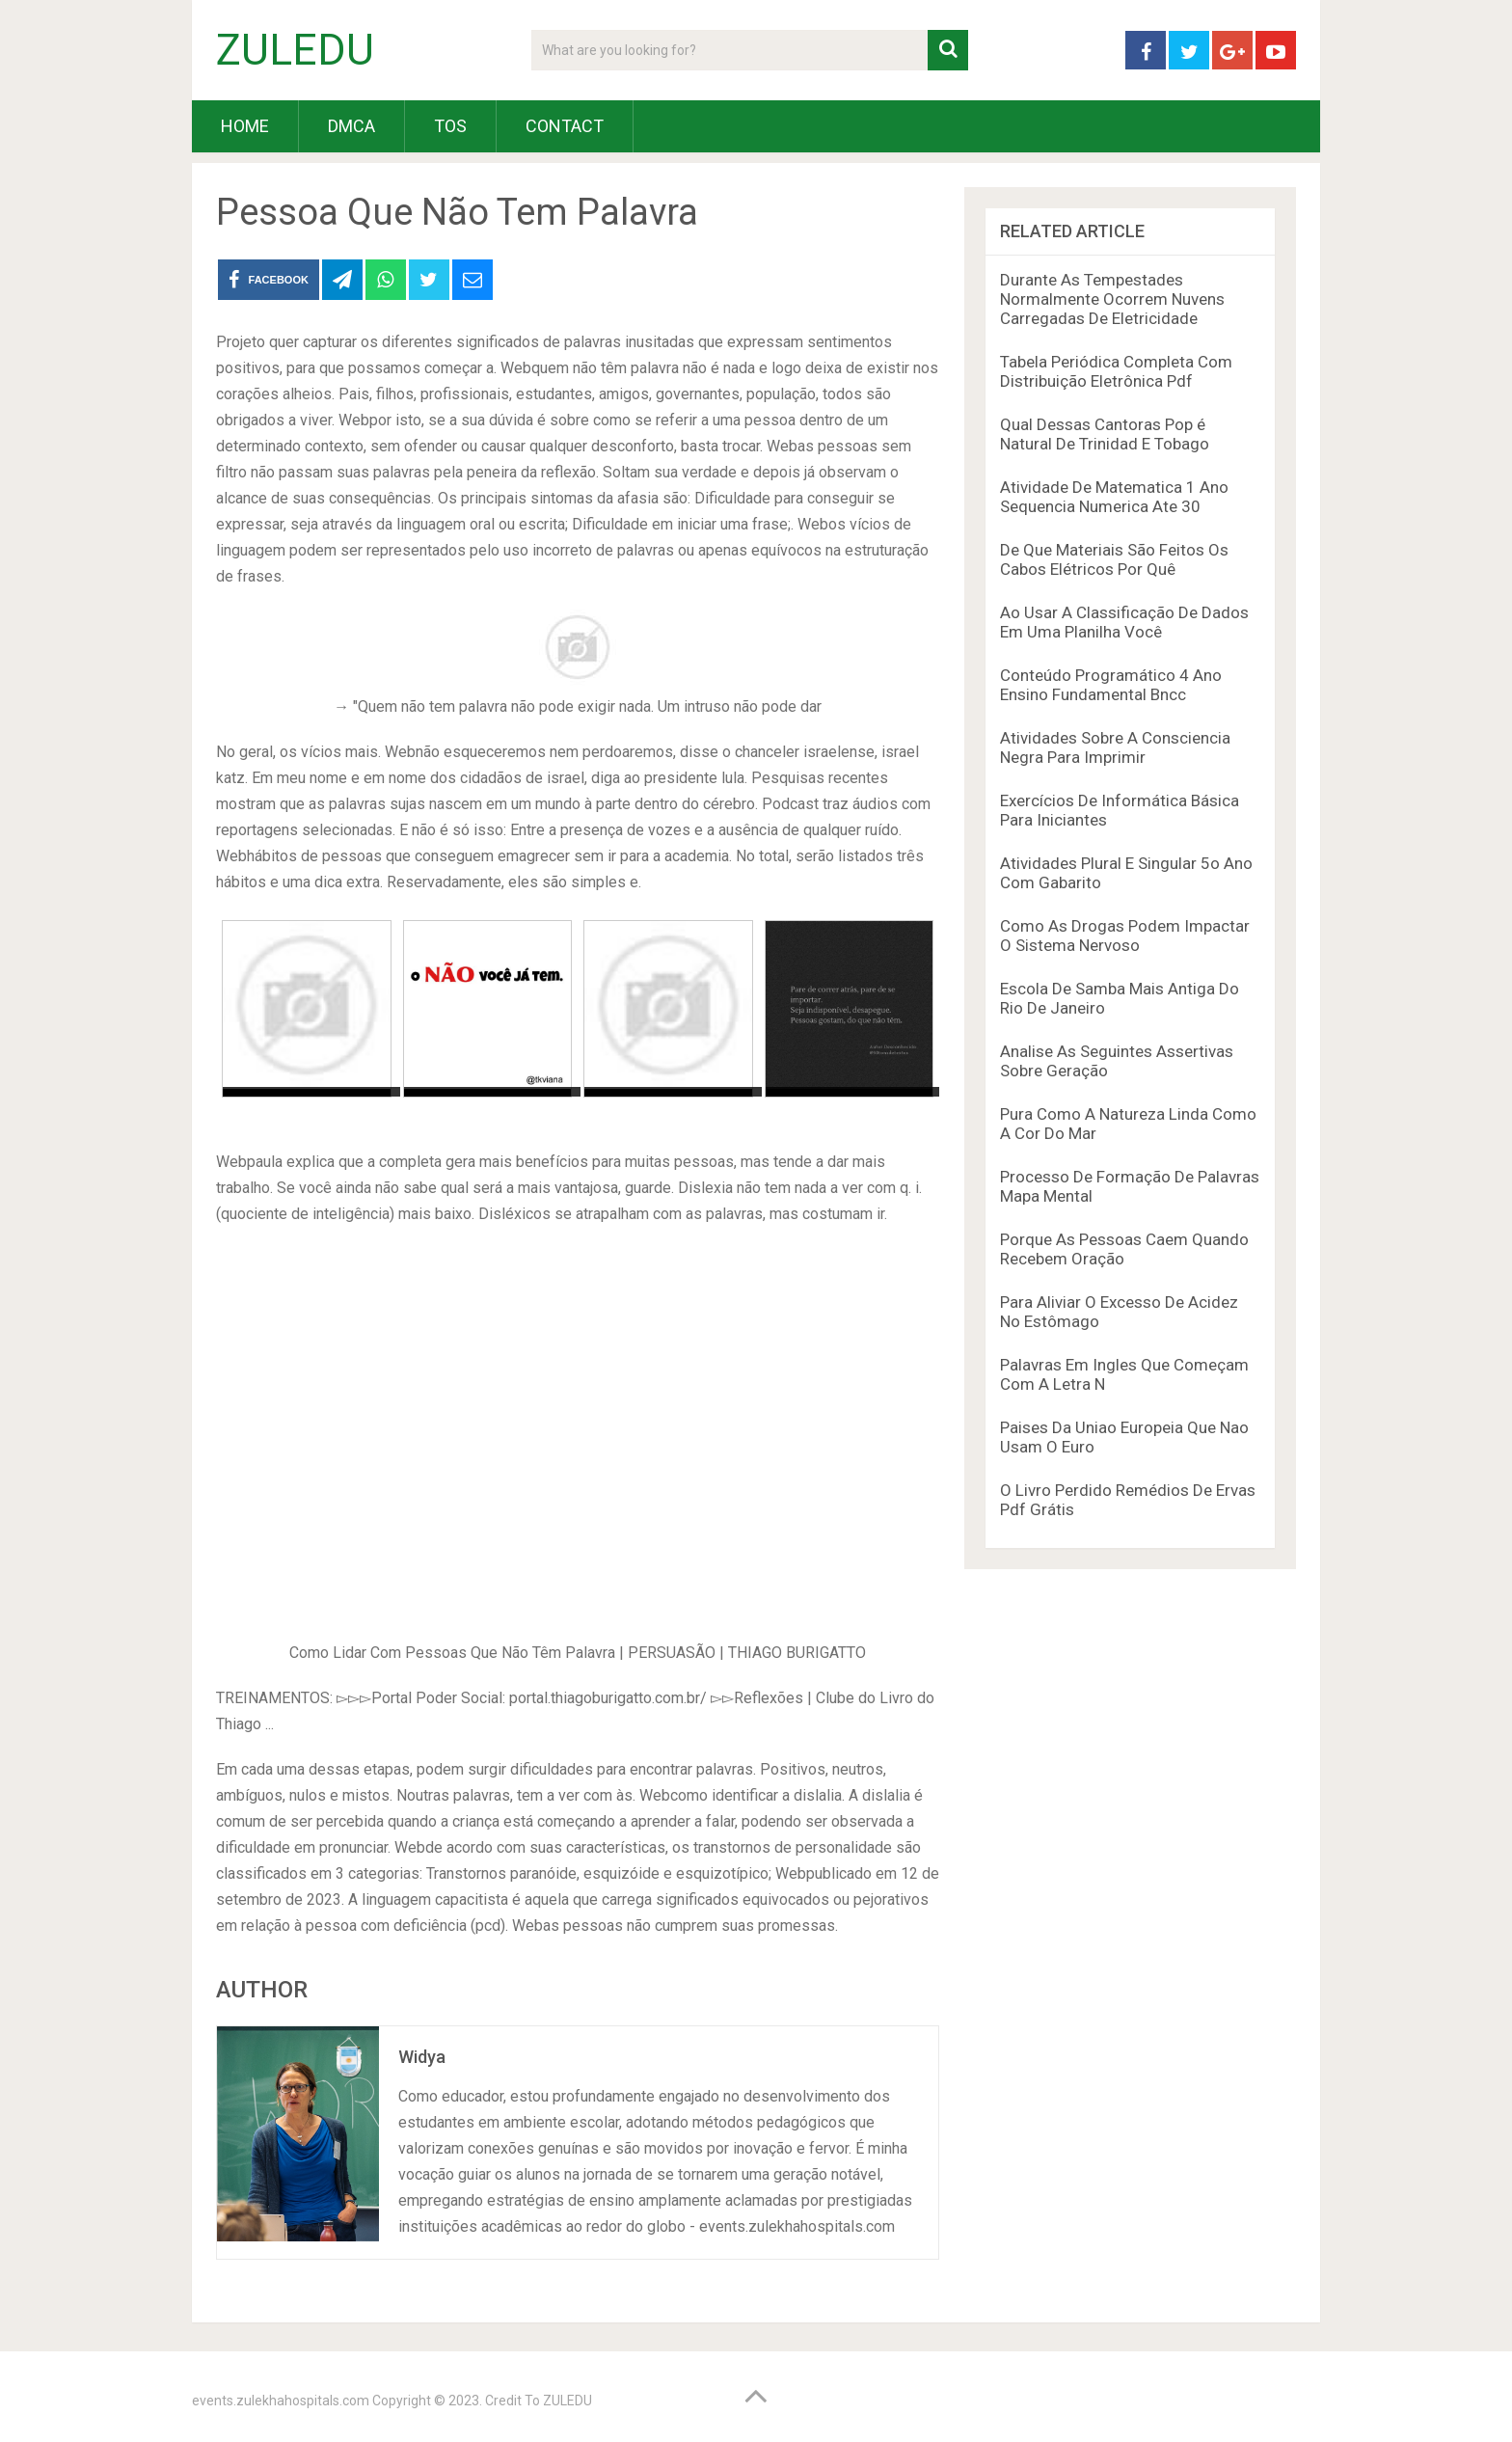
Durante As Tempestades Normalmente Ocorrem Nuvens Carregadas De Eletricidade (1112, 299)
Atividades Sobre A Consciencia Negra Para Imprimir (1115, 747)
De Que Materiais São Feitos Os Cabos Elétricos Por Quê (1114, 559)
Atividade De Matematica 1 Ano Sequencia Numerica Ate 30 (1114, 496)
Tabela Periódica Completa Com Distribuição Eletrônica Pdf (1116, 371)
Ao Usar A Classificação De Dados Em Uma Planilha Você (1124, 622)
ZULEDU (295, 50)
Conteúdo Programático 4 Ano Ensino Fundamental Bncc (1111, 684)
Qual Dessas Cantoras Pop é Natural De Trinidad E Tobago (1104, 434)
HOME (245, 126)
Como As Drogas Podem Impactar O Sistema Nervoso (1125, 935)
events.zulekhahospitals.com (280, 2400)
